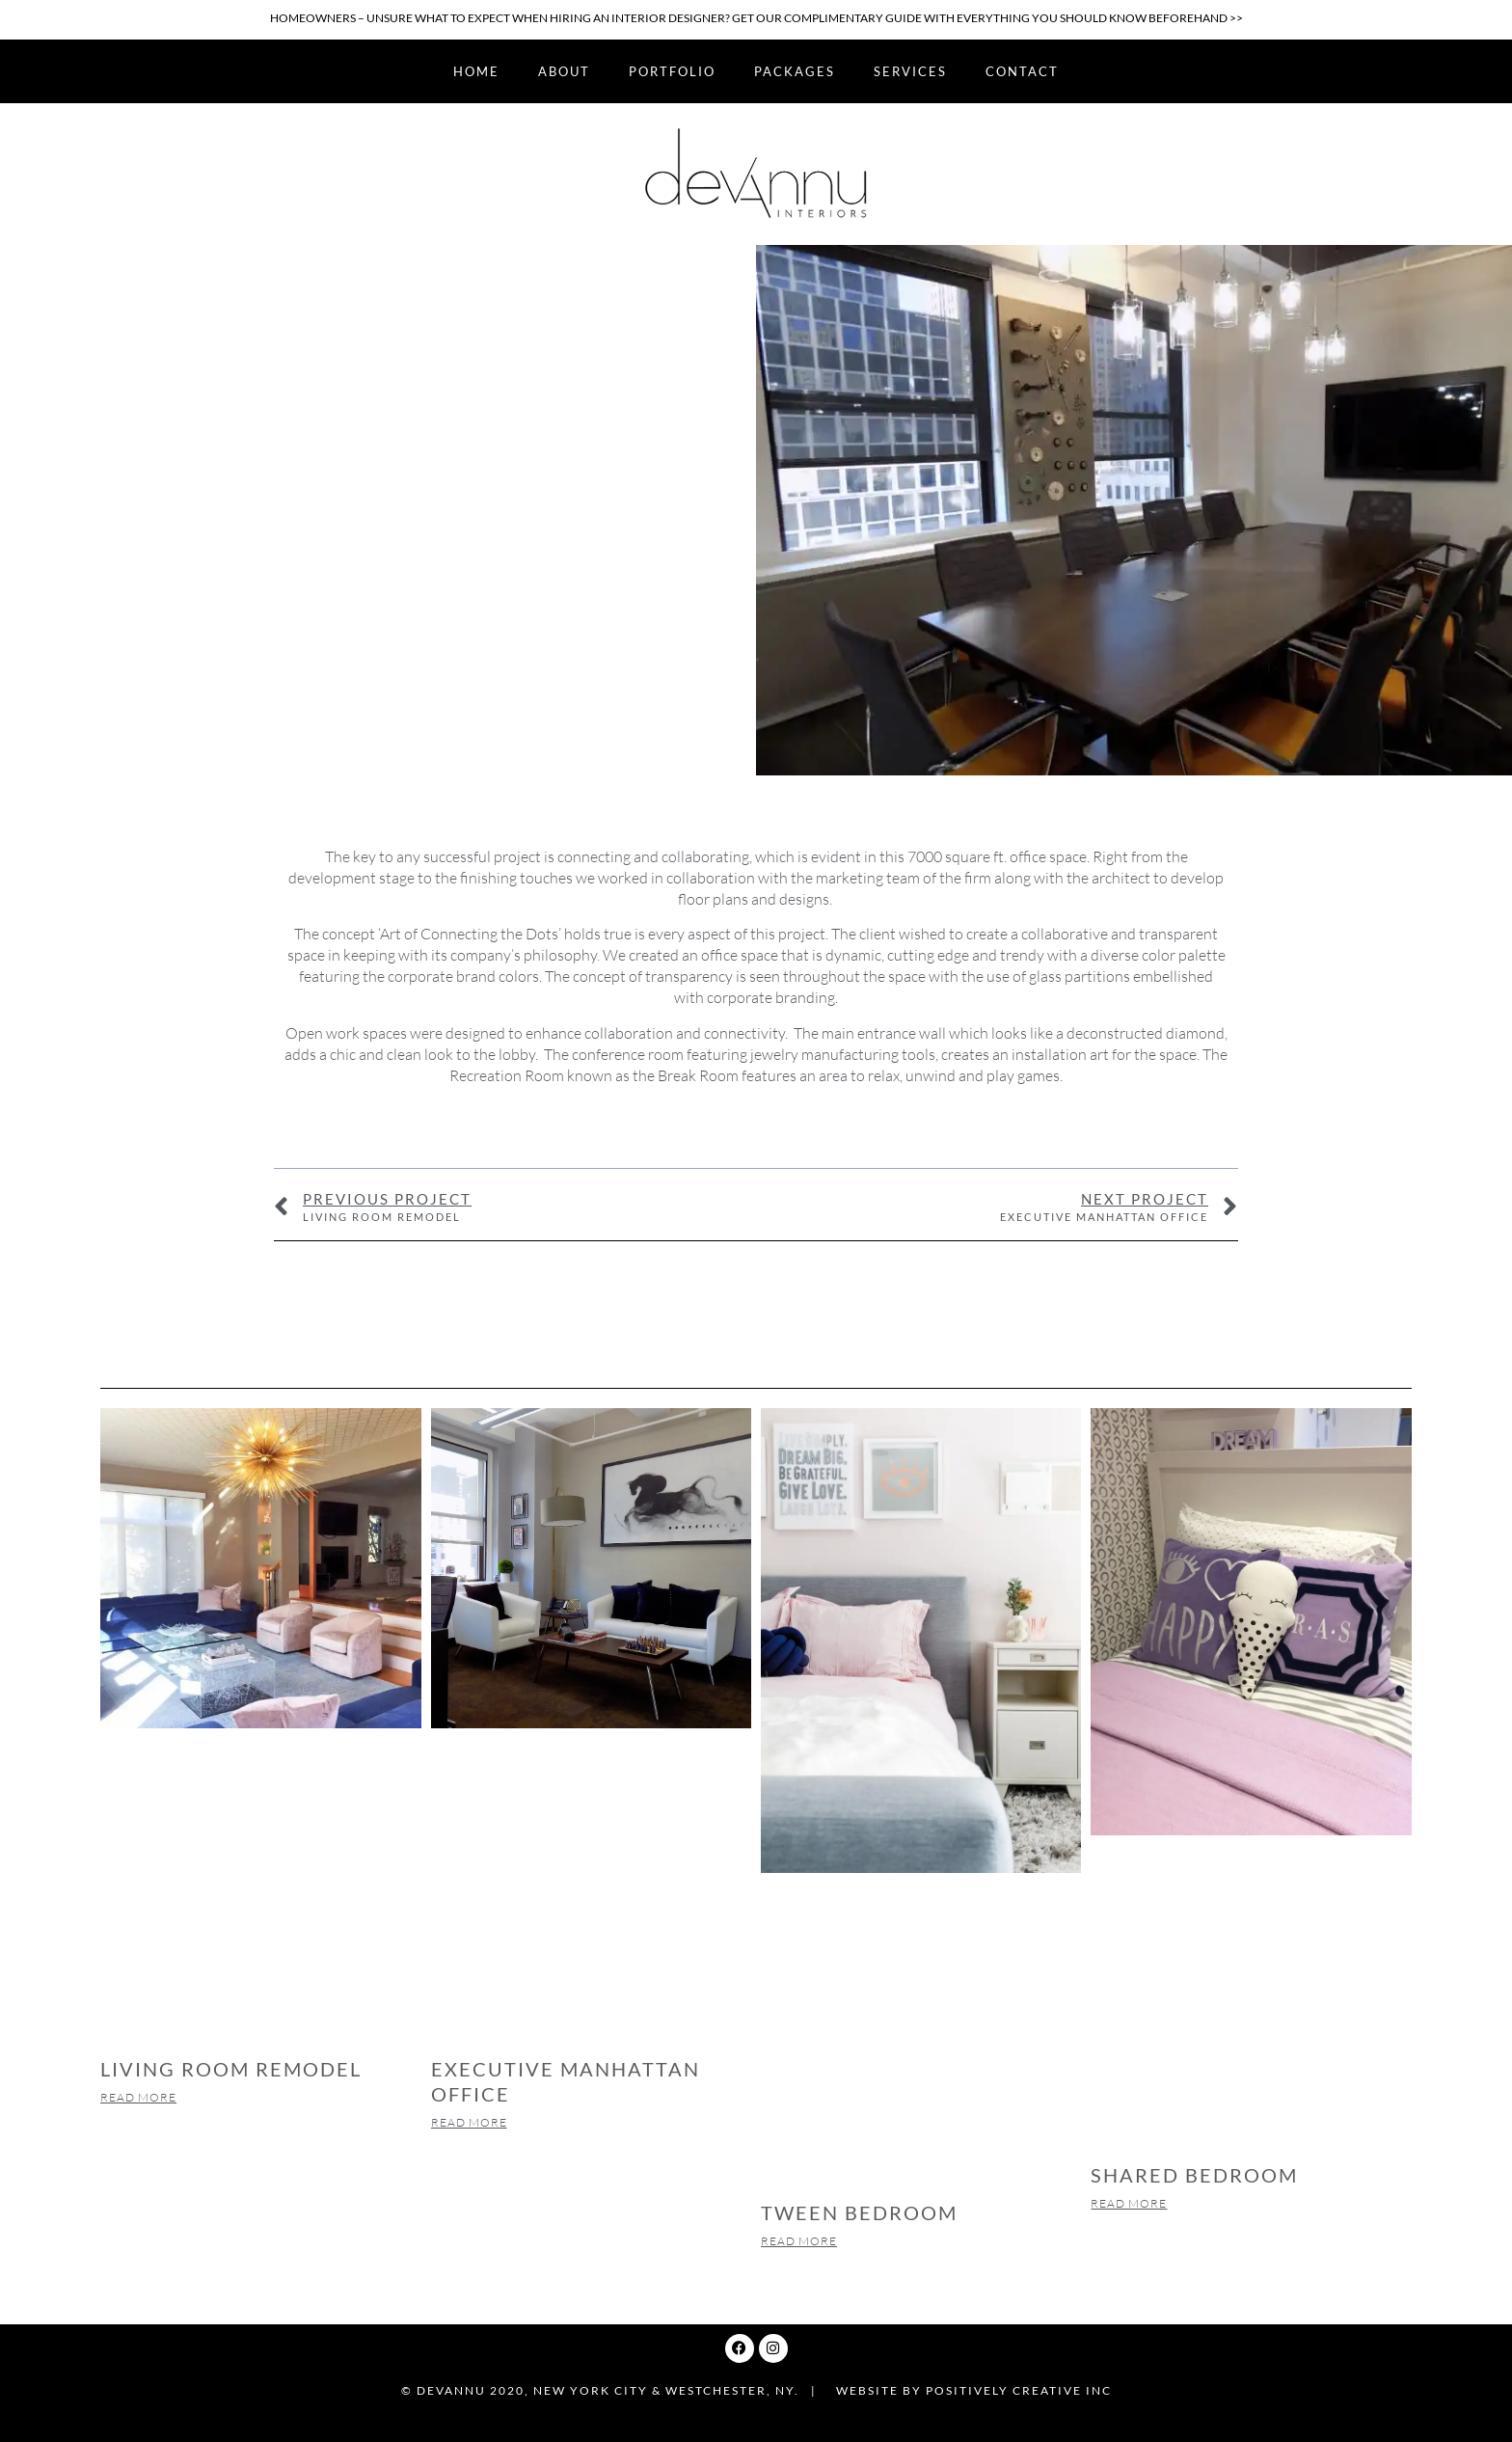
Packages (794, 71)
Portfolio (672, 71)
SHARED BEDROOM (1194, 2174)
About (564, 71)
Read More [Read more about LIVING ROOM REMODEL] (138, 2097)
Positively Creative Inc (1019, 2390)
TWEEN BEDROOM (859, 2212)
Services (910, 71)
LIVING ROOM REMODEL (231, 2068)
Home (476, 71)
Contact (1022, 71)
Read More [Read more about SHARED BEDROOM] (1129, 2203)
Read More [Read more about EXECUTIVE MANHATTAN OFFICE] (469, 2122)
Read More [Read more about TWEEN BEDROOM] (799, 2241)
